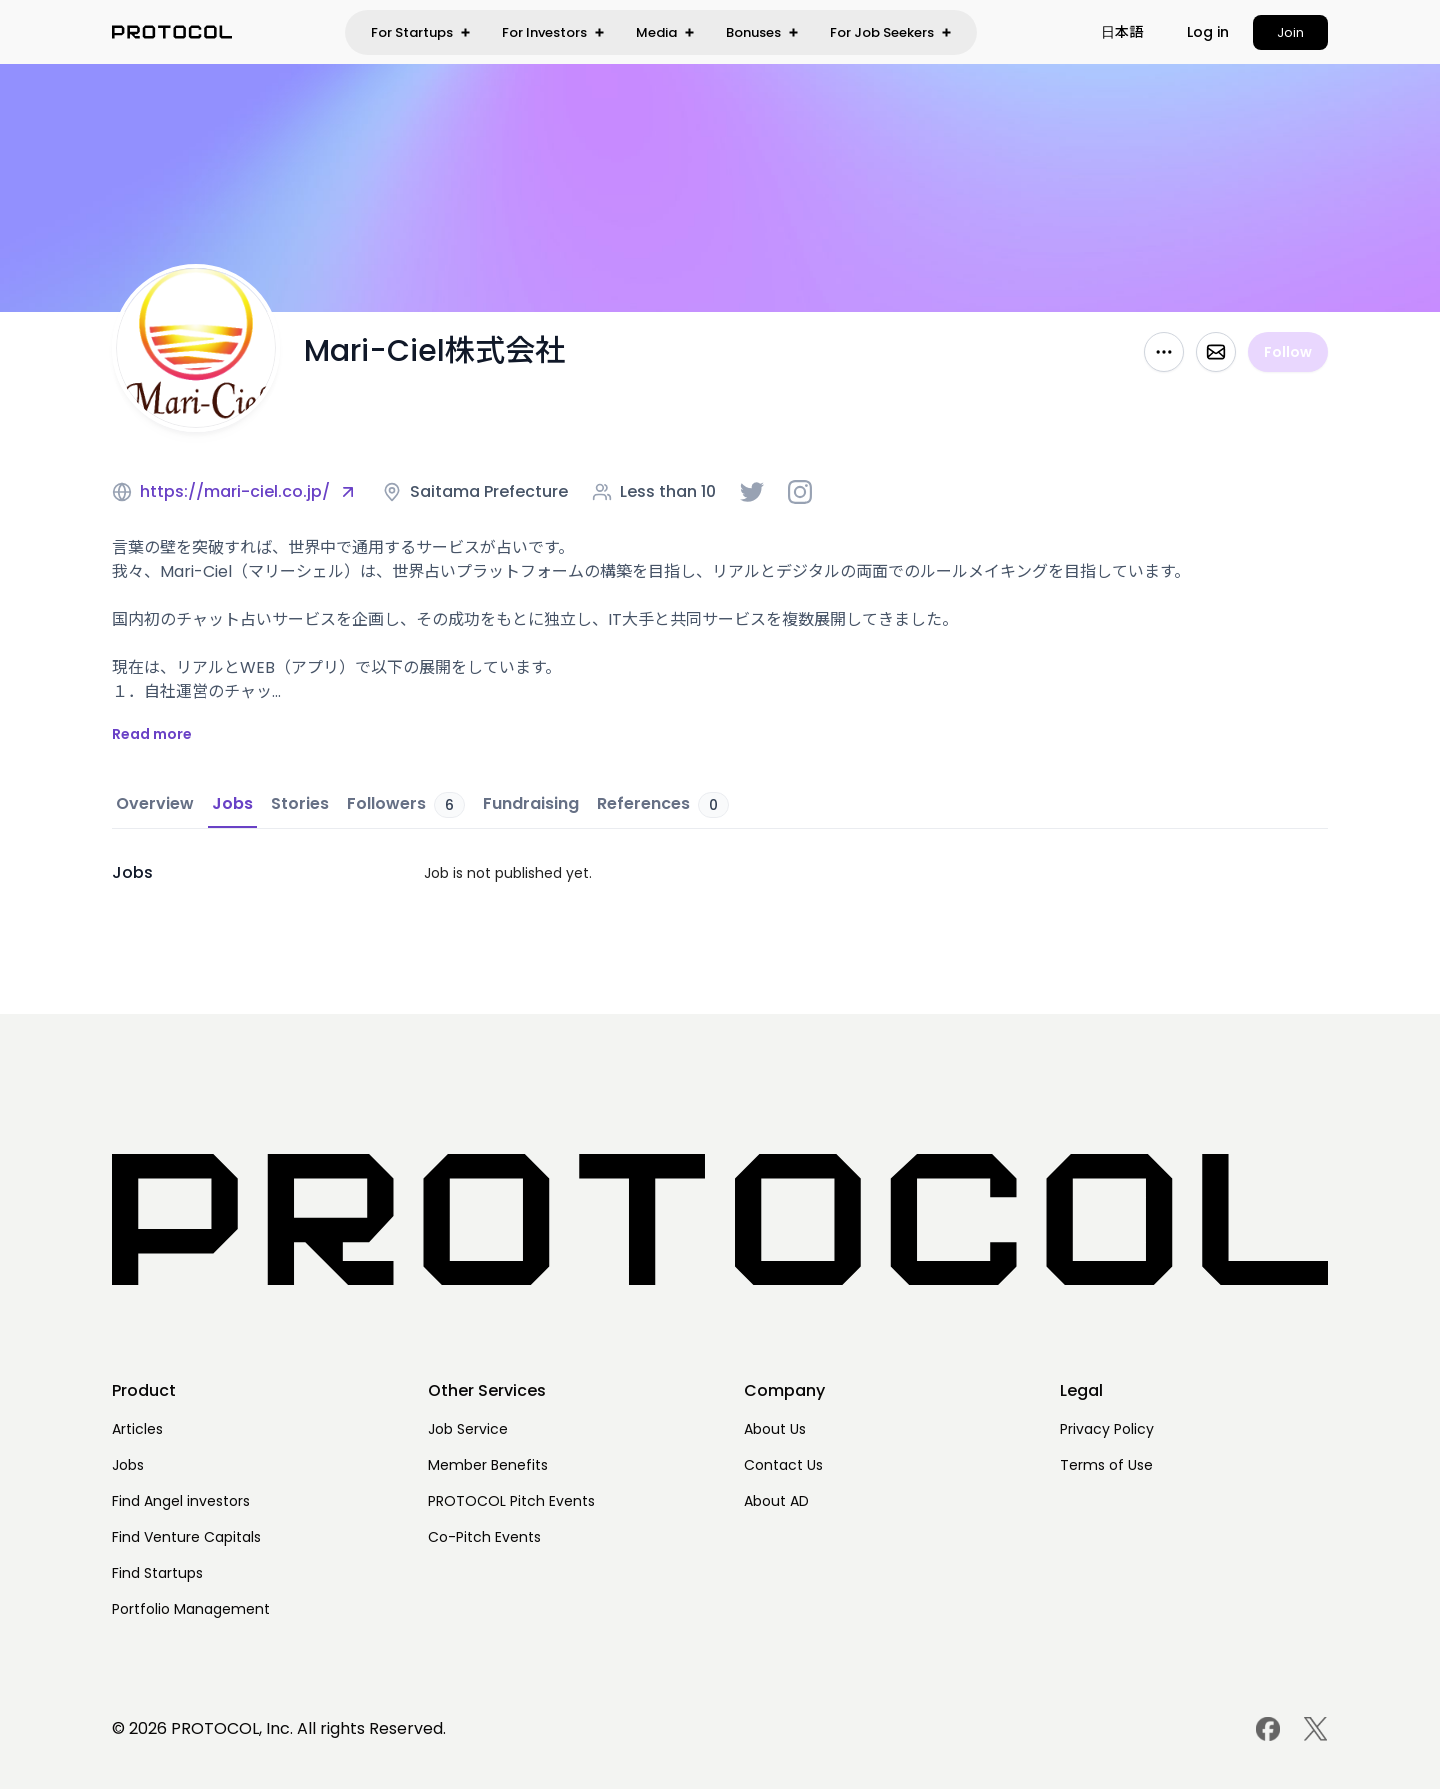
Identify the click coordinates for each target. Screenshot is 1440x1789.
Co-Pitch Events (484, 1537)
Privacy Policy (1107, 1429)
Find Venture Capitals (186, 1537)
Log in (1208, 32)
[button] (1122, 32)
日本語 (1122, 32)
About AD (776, 1501)
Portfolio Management (191, 1609)
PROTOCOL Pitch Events (511, 1501)
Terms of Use (1106, 1465)
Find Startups (157, 1573)
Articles (137, 1429)
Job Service (468, 1429)
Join (1290, 32)
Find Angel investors (181, 1501)
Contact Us (783, 1465)
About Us (775, 1429)
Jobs (128, 1465)
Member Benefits (488, 1465)
